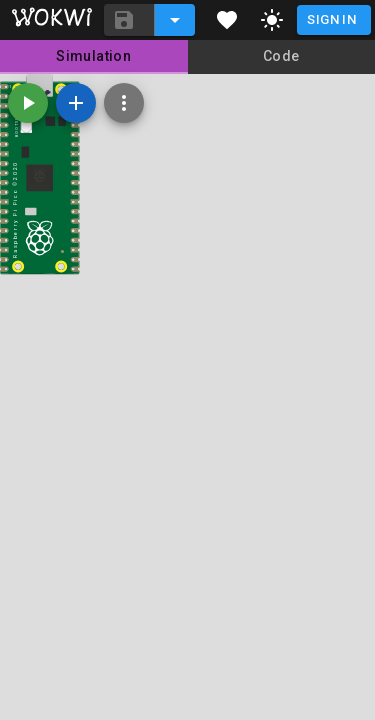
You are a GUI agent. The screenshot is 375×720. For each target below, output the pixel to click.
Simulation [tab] (93, 56)
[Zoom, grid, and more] (124, 103)
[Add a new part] (76, 103)
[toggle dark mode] (272, 20)
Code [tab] (281, 56)
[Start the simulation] (28, 103)
